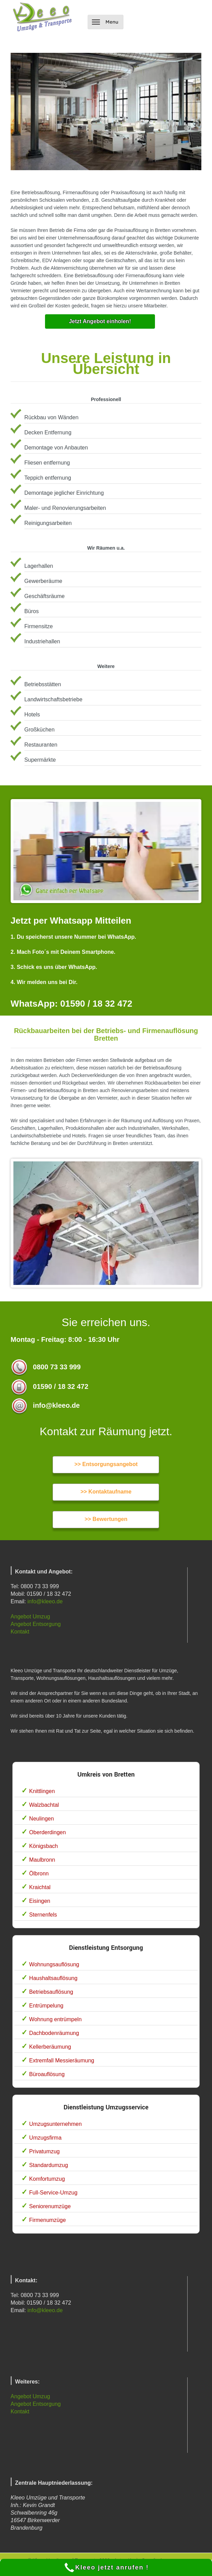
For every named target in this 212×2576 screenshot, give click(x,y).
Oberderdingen (47, 1832)
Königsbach (43, 1846)
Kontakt (20, 1632)
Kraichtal (40, 1887)
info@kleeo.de (45, 1601)
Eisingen (39, 1901)
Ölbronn (39, 1873)
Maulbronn (42, 1860)
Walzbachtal (44, 1805)
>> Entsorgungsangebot (105, 1464)
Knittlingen (42, 1791)
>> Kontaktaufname (105, 1492)
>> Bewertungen (106, 1519)
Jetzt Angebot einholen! (100, 321)
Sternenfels (43, 1915)
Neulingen (41, 1819)
